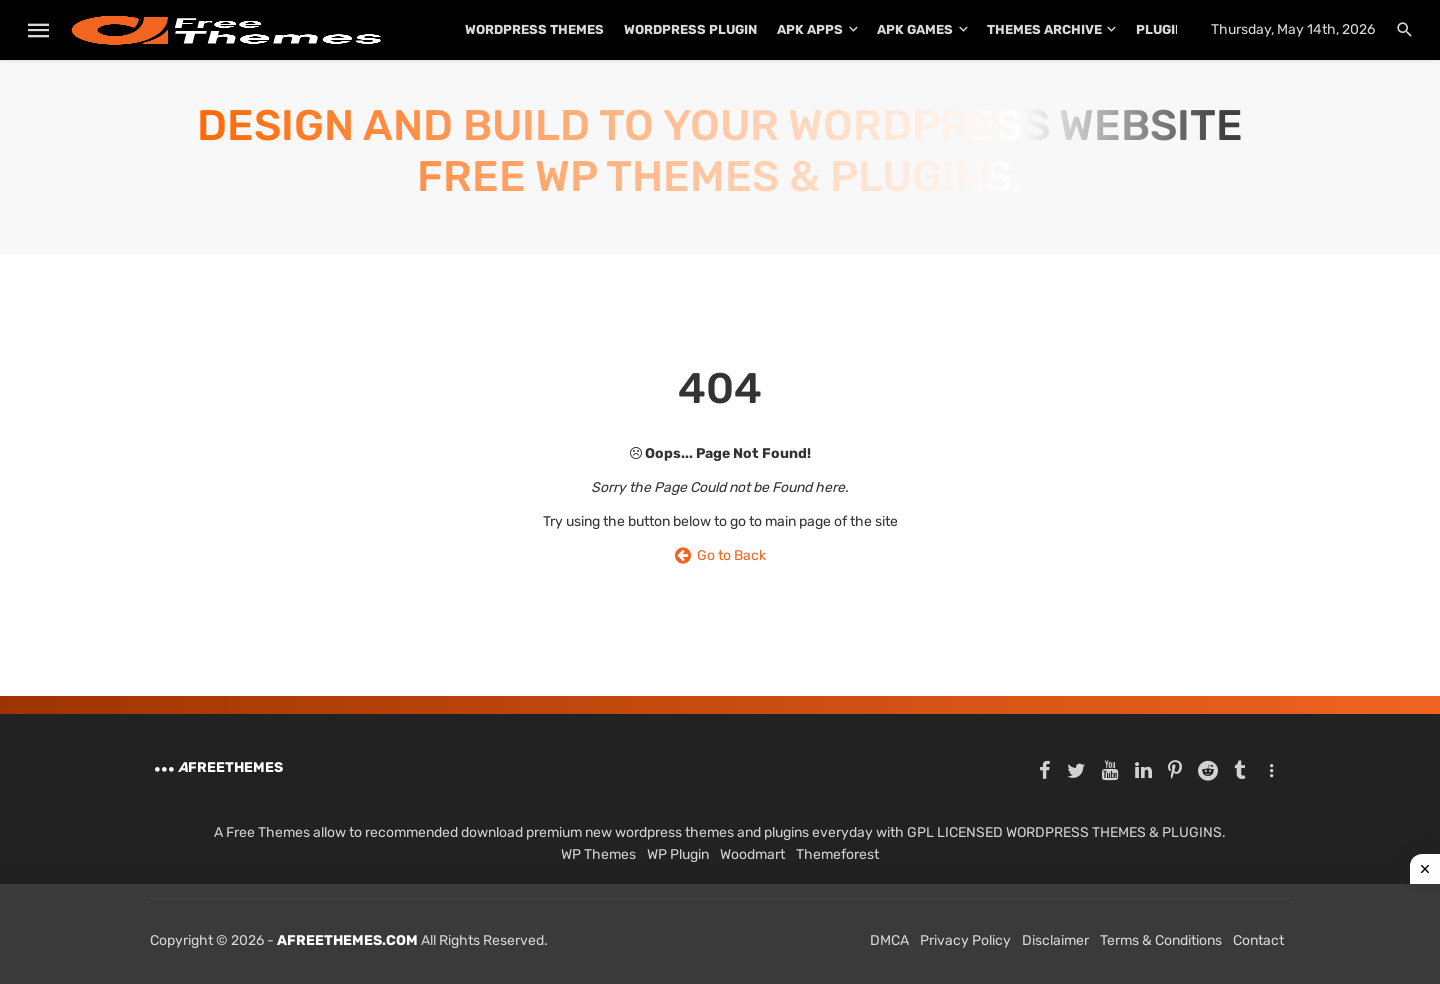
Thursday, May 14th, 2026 (1293, 29)
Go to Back (720, 555)
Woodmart (752, 854)
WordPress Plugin (690, 29)
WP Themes (598, 854)
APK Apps (810, 29)
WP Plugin (678, 854)
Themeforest (837, 854)
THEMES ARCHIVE (1044, 29)
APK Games (915, 29)
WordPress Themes (534, 29)
